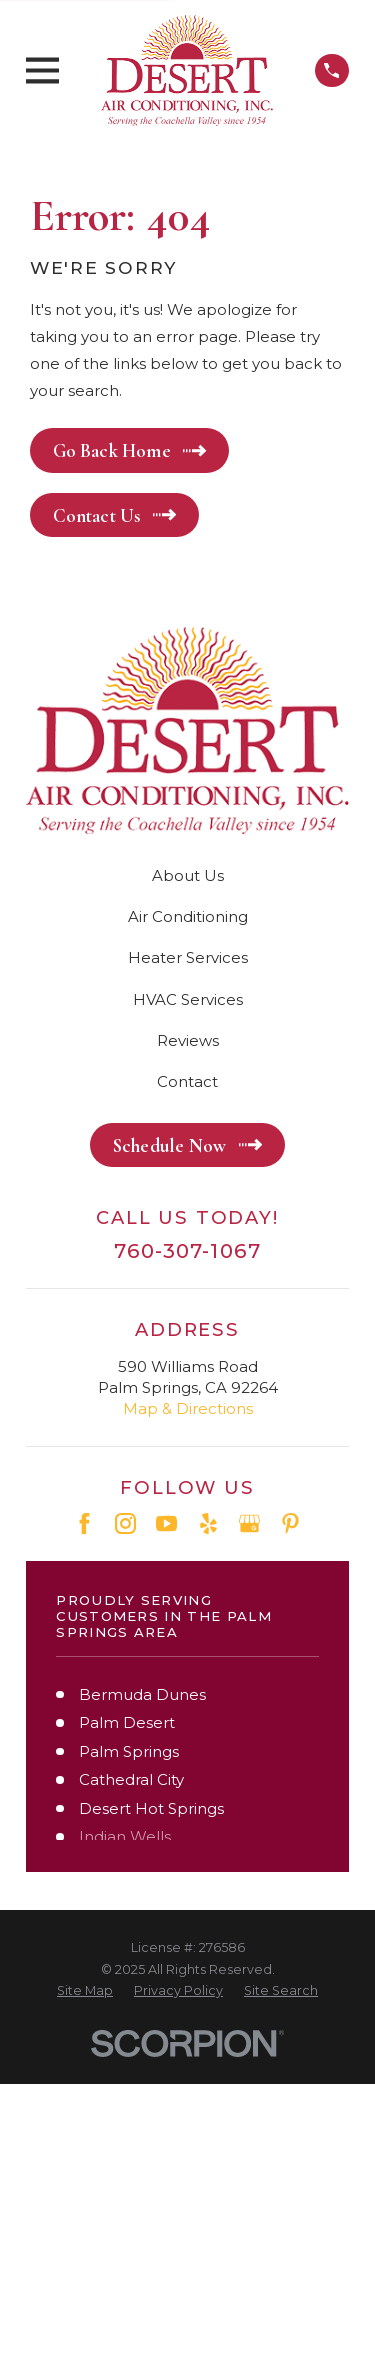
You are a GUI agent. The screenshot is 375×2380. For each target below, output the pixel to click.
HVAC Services (188, 999)
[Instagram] (125, 1523)
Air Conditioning (188, 916)
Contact (187, 1081)
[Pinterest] (290, 1523)
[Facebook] (84, 1523)
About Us (188, 875)
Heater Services (188, 957)
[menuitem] (85, 1991)
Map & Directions (188, 1408)
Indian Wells (125, 1836)
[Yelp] (208, 1523)
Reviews (188, 1040)
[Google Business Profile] (249, 1523)
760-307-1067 (187, 1251)
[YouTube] (166, 1523)
